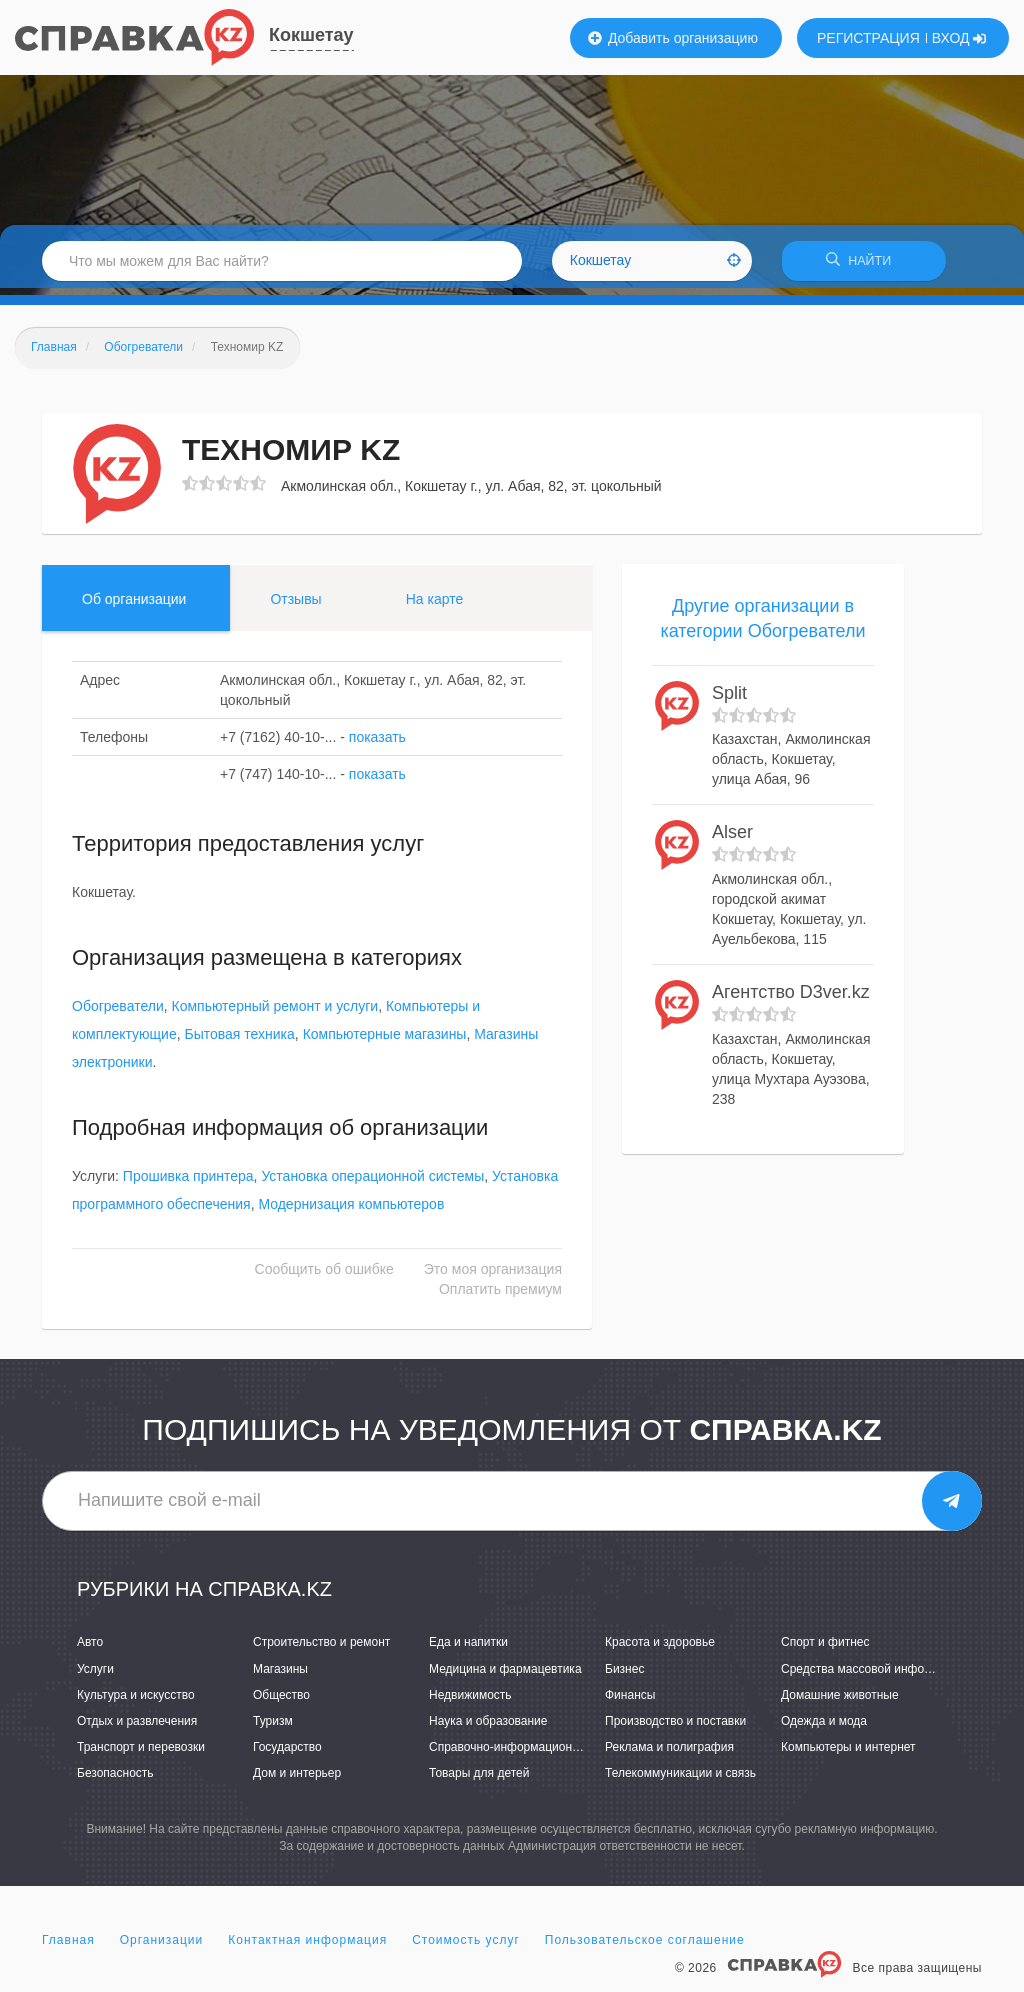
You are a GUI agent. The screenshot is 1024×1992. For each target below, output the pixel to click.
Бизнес (624, 1675)
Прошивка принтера (188, 1183)
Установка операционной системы (372, 1183)
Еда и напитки (468, 1649)
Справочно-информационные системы (537, 1754)
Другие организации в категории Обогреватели (762, 625)
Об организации (134, 605)
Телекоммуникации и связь (680, 1780)
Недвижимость (470, 1701)
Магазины (280, 1675)
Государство (287, 1754)
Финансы (630, 1701)
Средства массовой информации (873, 1675)
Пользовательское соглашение (645, 1946)
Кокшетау (311, 35)
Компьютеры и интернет (848, 1754)
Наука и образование (488, 1728)
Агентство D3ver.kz (791, 999)
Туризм (273, 1728)
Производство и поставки (675, 1728)
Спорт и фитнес (825, 1649)
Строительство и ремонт (321, 1649)
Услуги (95, 1675)
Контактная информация (307, 1946)
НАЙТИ (864, 264)
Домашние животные (840, 1701)
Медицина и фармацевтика (505, 1675)
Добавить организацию (673, 38)
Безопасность (115, 1780)
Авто (90, 1649)
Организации (162, 1946)
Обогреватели (118, 1013)
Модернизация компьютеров (351, 1211)
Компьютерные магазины (385, 1041)
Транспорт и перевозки (141, 1754)
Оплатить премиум (500, 1296)
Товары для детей (479, 1780)
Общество (281, 1701)
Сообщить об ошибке (324, 1276)
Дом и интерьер (297, 1780)
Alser (732, 839)
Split (729, 700)
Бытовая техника (240, 1041)
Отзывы (295, 605)
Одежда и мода (824, 1728)
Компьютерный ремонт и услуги (274, 1013)
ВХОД (959, 38)
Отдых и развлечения (137, 1728)
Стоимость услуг (466, 1946)
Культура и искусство (136, 1701)
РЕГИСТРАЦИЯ (868, 38)
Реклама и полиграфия (669, 1754)
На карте (435, 605)
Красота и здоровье (660, 1649)
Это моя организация (493, 1276)
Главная (68, 1946)
